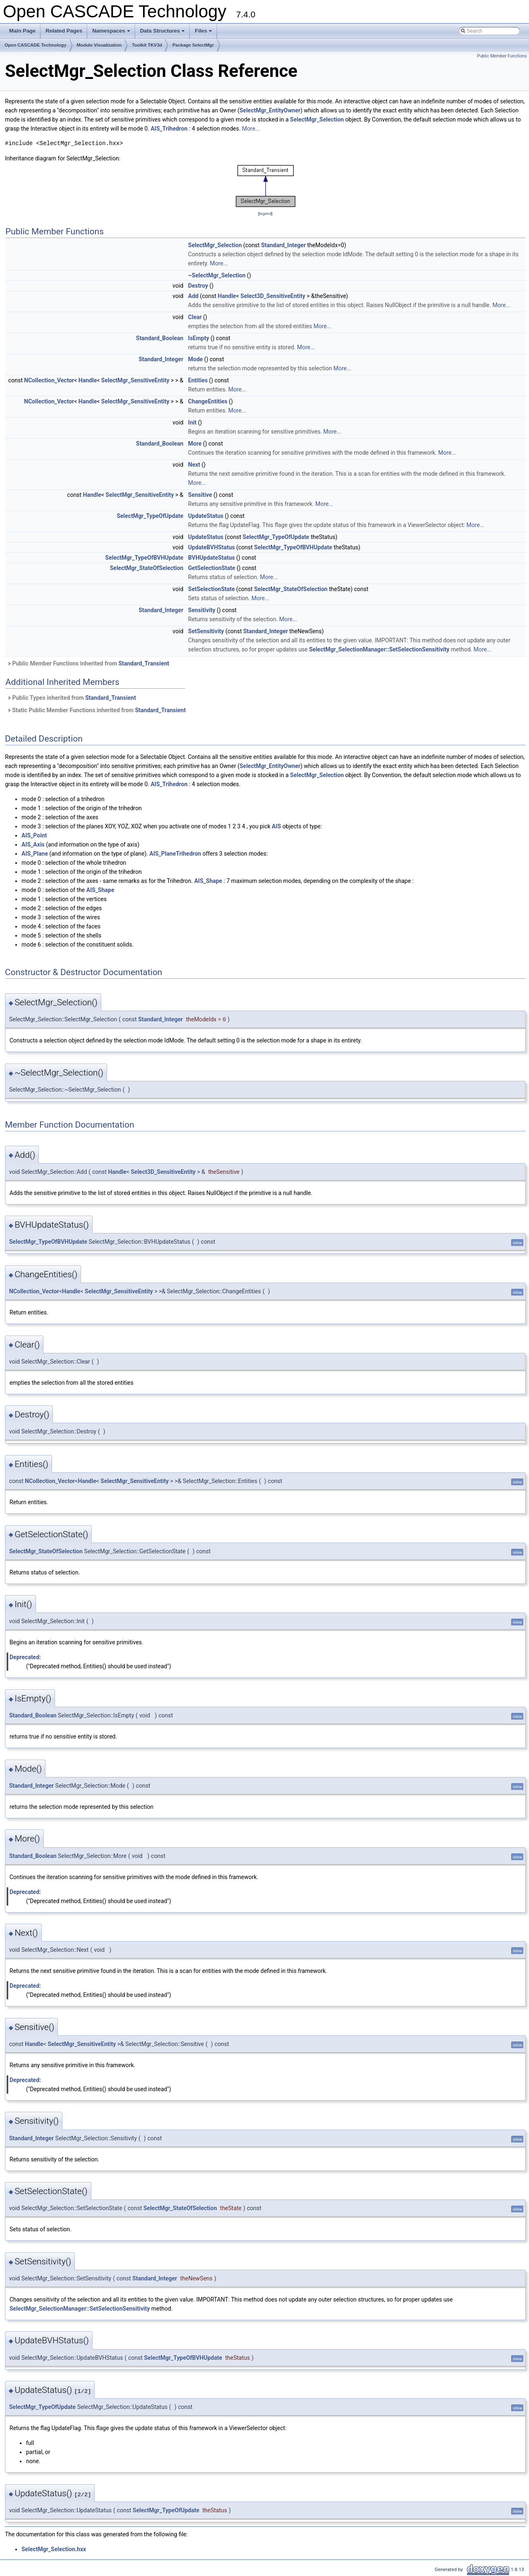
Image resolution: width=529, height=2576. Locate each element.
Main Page (22, 31)
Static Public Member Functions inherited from (96, 710)
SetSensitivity (206, 631)
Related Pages (63, 31)
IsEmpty (198, 338)
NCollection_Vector (49, 380)
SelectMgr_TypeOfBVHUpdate (293, 547)
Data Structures (163, 33)
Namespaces (111, 33)
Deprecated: (25, 1657)
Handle (227, 296)
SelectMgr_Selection (317, 119)
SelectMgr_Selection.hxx (53, 2549)
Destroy (198, 285)
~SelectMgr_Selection (216, 275)
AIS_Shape (208, 881)
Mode (195, 359)
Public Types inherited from (71, 697)
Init (192, 422)
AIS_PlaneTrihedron (175, 853)
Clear (195, 317)
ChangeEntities (207, 401)
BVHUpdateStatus (211, 557)
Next (194, 464)
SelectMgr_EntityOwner (269, 110)
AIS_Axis (33, 844)
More (195, 443)
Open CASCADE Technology (36, 45)
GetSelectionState (211, 568)
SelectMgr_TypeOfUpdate (150, 516)
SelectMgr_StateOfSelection (146, 568)
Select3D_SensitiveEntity (273, 296)
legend (265, 213)
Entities (197, 380)
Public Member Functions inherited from (88, 663)
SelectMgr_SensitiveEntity (135, 380)
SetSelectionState (211, 589)
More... (251, 128)
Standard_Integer (283, 245)
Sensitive (200, 494)
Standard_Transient (144, 663)
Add (193, 296)
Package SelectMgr (193, 45)
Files (204, 33)
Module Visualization (99, 45)
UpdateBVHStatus (211, 547)
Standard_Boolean (159, 338)
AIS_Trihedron (168, 128)
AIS (276, 826)
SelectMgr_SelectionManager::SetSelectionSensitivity (379, 649)
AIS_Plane (34, 853)
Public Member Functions (502, 56)
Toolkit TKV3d (147, 45)
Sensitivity (201, 610)
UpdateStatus (205, 516)
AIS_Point (34, 835)
